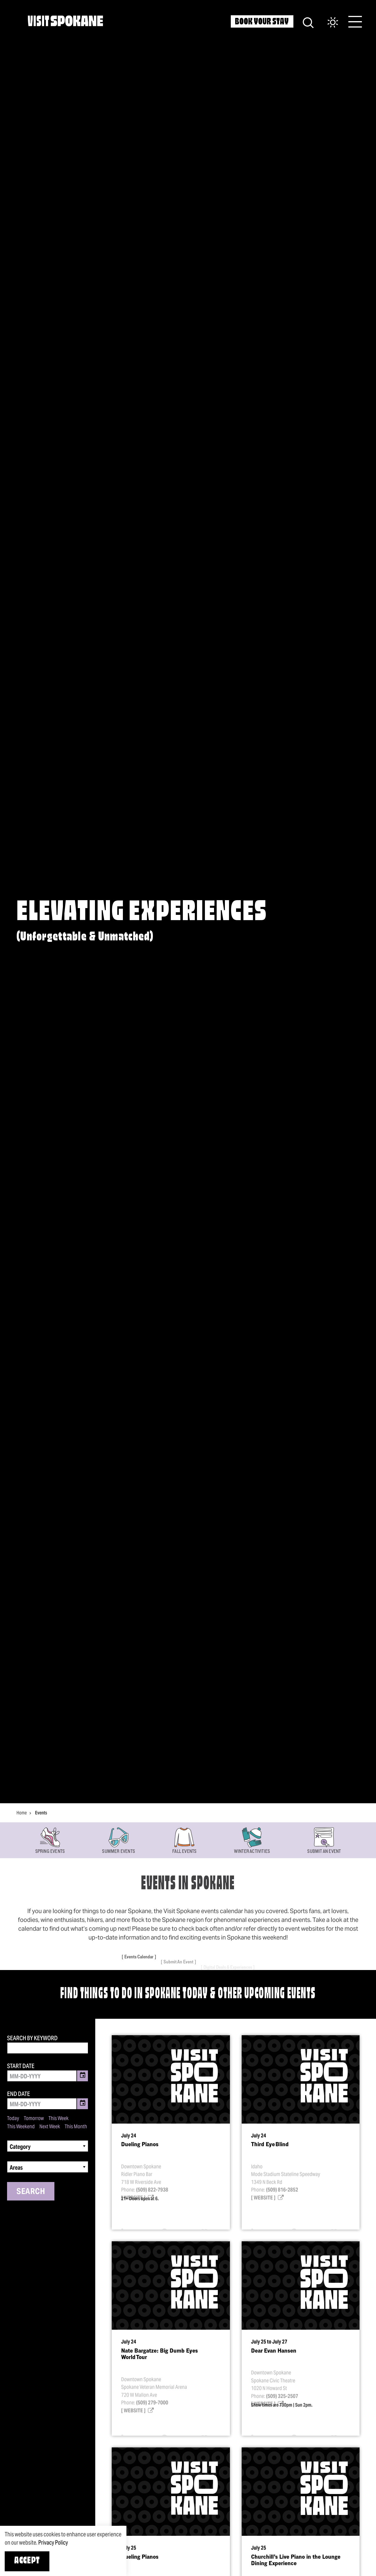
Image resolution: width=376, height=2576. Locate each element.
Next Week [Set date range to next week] (49, 2126)
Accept (27, 2561)
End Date (18, 2094)
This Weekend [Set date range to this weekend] (21, 2126)
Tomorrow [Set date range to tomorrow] (34, 2118)
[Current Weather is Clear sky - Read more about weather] (327, 23)
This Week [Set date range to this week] (58, 2118)
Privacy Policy (53, 2542)
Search (30, 2191)
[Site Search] (308, 22)
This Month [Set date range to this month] (76, 2126)
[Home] (65, 21)
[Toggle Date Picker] (82, 2076)
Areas (16, 2167)
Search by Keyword (32, 2038)
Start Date (20, 2066)
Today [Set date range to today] (13, 2118)
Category (20, 2147)
